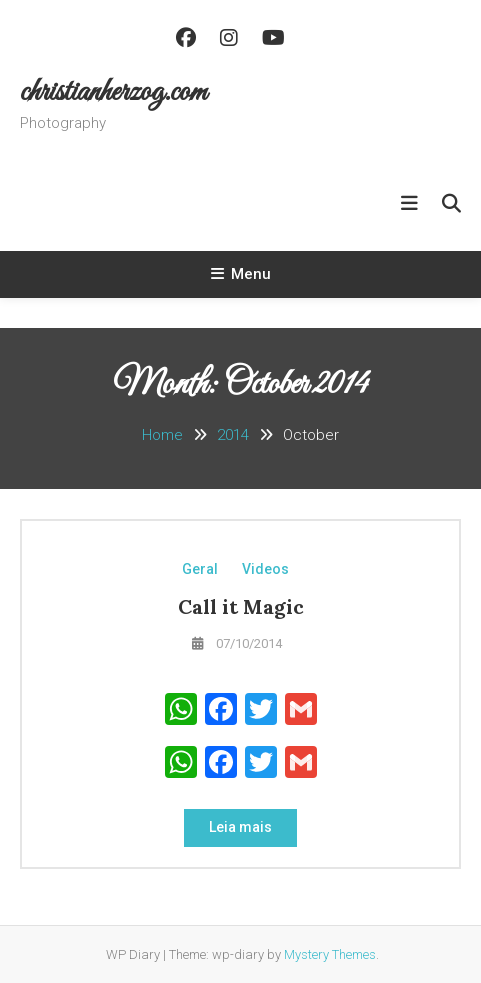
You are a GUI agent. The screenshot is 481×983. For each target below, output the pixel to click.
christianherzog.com (113, 93)
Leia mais (240, 827)
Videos (265, 569)
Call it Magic (241, 606)
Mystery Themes (330, 954)
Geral (200, 569)
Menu (241, 274)
